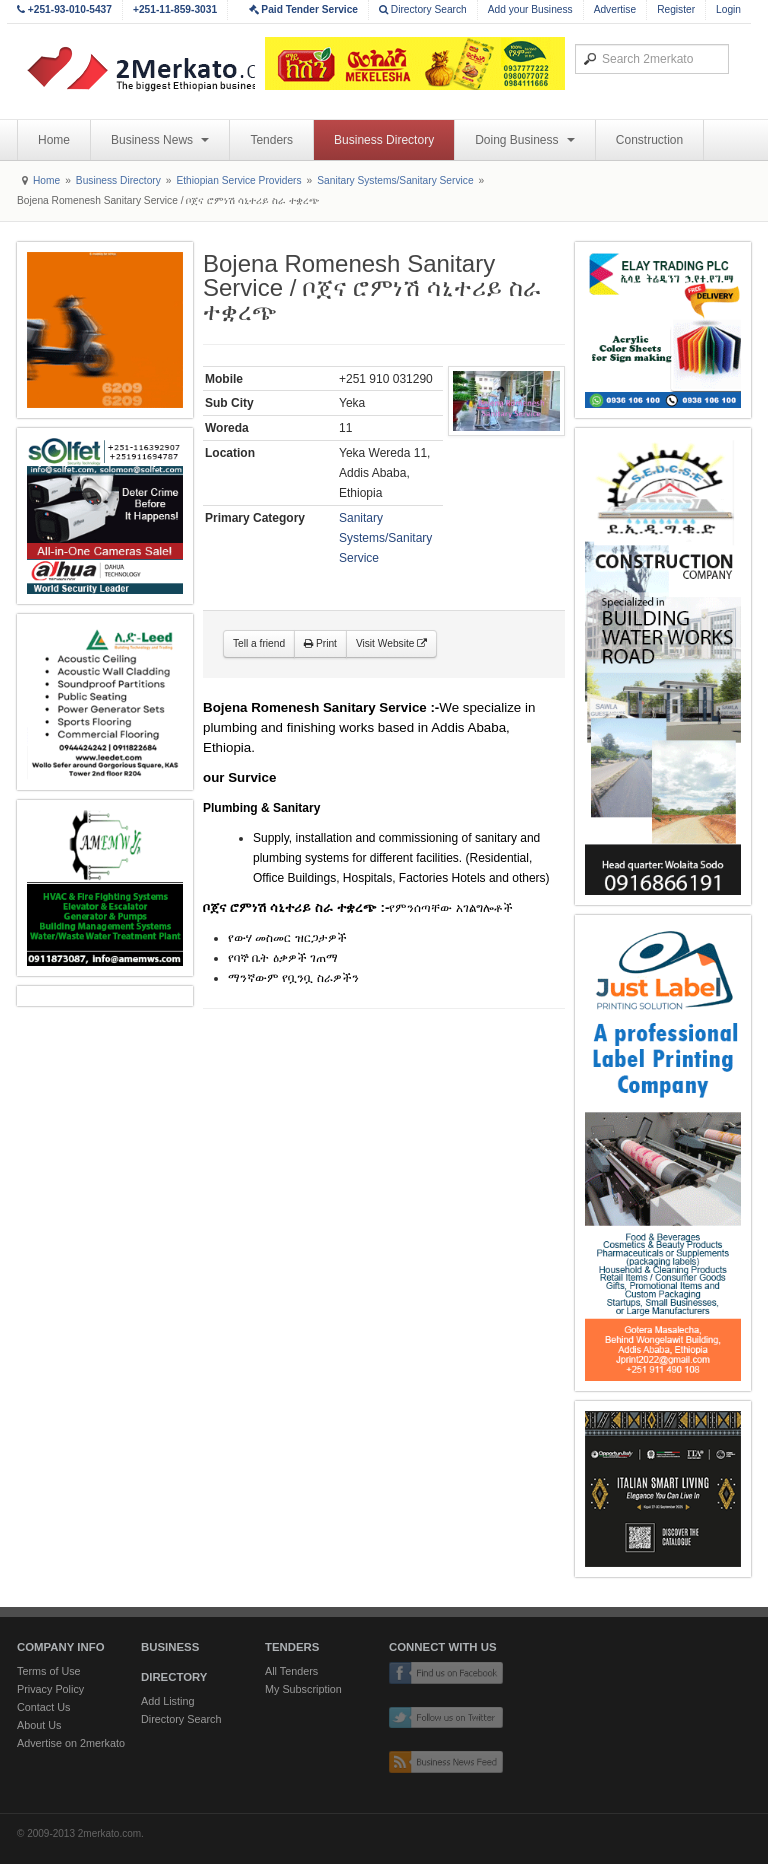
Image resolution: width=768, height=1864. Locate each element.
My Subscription (303, 1689)
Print (320, 643)
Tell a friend (259, 643)
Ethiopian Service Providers (238, 180)
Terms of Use (49, 1671)
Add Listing (167, 1701)
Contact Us (43, 1707)
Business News (160, 140)
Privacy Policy (50, 1689)
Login (728, 9)
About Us (39, 1725)
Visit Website (391, 643)
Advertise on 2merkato (71, 1743)
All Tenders (291, 1671)
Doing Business (525, 140)
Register (676, 9)
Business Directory (384, 140)
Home (54, 140)
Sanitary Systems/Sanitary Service (395, 180)
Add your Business (530, 9)
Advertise (615, 9)
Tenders (271, 140)
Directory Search (423, 9)
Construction (649, 140)
